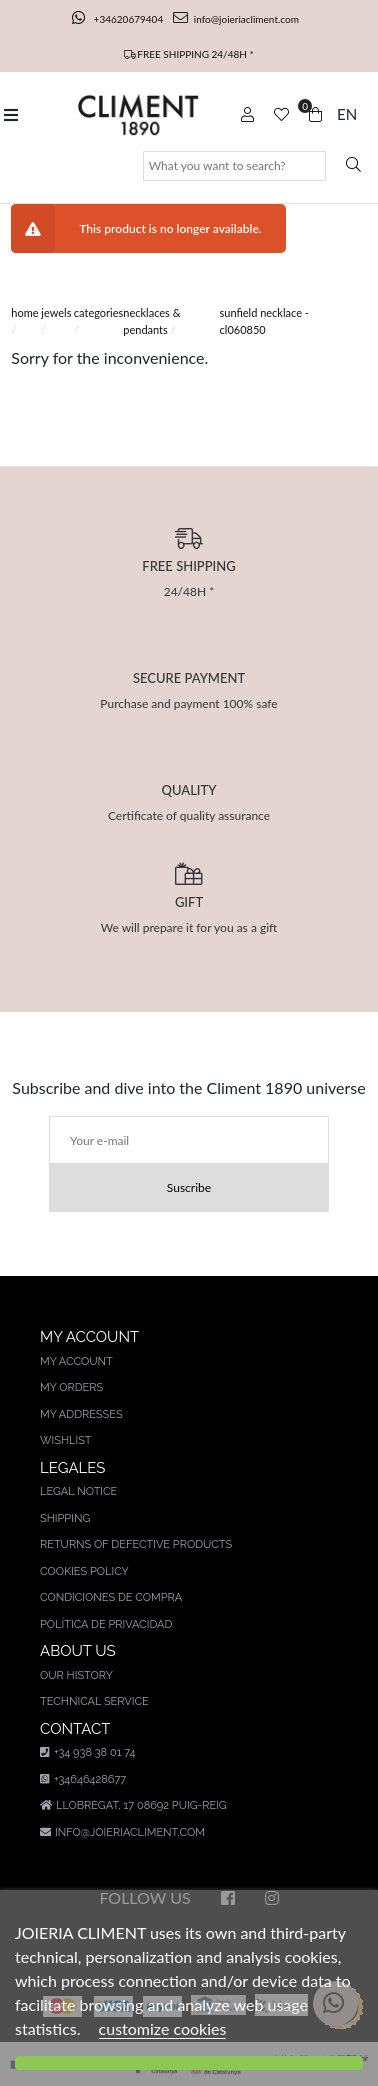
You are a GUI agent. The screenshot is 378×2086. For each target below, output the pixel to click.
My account (76, 1361)
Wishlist (66, 1440)
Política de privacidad (106, 1624)
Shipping (65, 1518)
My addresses (81, 1414)
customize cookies (163, 2028)
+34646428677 (83, 1779)
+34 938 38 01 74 (87, 1752)
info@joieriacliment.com (236, 19)
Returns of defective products (136, 1544)
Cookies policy (84, 1571)
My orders (71, 1387)
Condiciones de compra (111, 1597)
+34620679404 (119, 19)
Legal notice (78, 1491)
